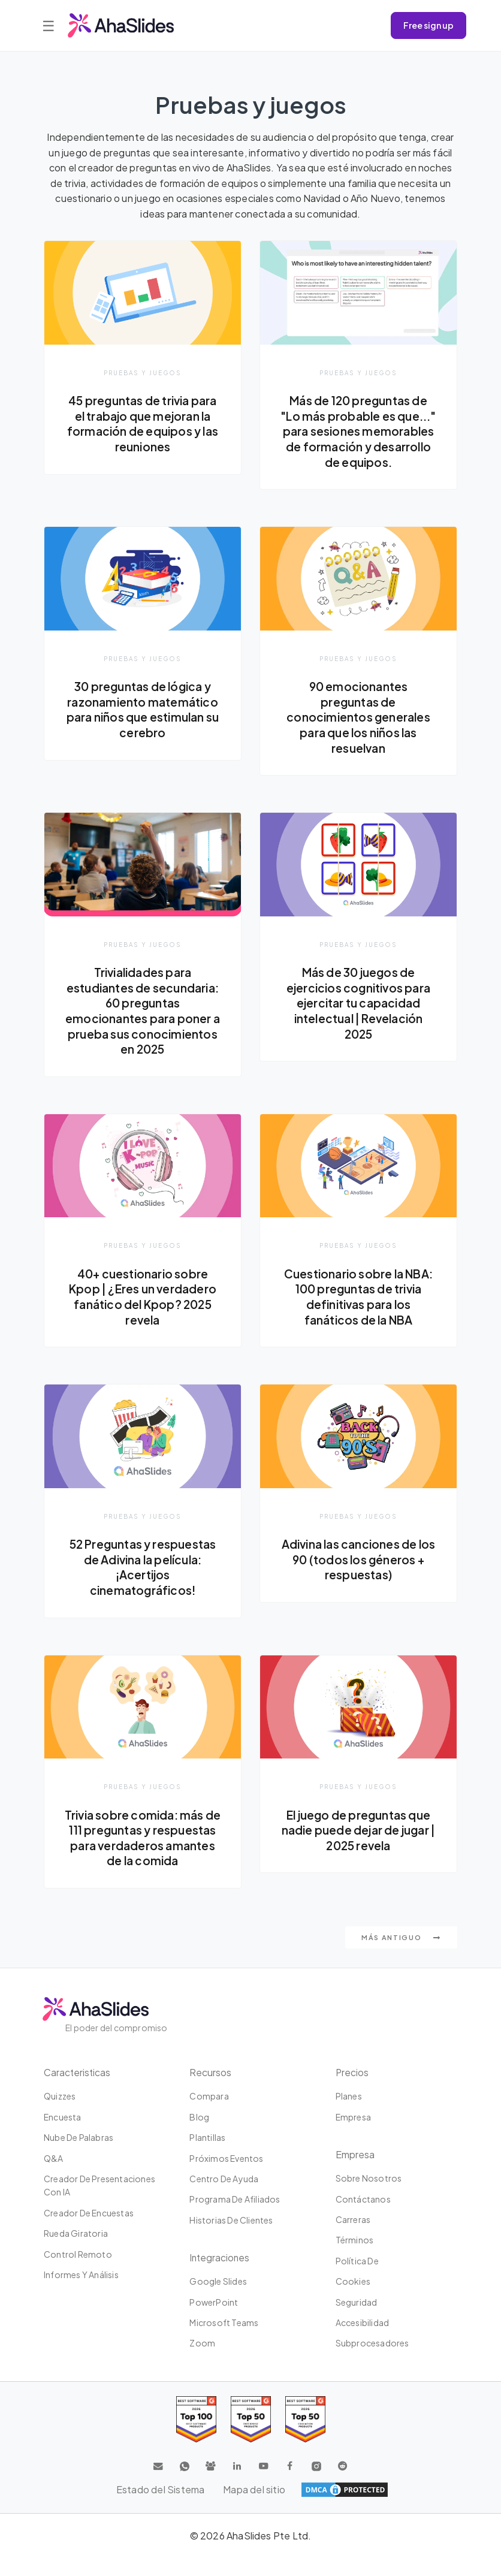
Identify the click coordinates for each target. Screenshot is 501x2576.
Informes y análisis (81, 2292)
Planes (349, 2114)
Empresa (353, 2134)
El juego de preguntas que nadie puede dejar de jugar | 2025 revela (358, 1831)
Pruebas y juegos (143, 372)
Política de (357, 2278)
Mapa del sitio (255, 2507)
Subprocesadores (372, 2360)
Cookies (353, 2299)
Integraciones (220, 2275)
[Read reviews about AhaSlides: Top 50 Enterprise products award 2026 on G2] (305, 2437)
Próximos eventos (226, 2176)
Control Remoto (78, 2272)
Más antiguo (401, 1955)
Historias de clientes (231, 2238)
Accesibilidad (363, 2340)
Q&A (54, 2176)
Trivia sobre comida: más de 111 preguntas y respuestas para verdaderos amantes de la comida (143, 1847)
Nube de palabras (78, 2155)
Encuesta (63, 2134)
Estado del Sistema (160, 2507)
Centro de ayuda (223, 2196)
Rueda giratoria (76, 2251)
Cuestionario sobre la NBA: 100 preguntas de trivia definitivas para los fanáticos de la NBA (358, 1298)
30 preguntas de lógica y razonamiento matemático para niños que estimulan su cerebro (143, 710)
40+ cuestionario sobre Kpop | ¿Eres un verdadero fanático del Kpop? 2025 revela (142, 1298)
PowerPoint (213, 2320)
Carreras (353, 2237)
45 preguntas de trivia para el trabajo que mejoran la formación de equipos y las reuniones (142, 423)
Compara (208, 2114)
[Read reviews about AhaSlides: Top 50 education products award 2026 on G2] (251, 2437)
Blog (199, 2134)
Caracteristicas (77, 2090)
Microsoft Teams (223, 2340)
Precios (352, 2090)
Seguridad (357, 2320)
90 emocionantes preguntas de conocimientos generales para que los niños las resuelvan (358, 717)
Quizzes (60, 2114)
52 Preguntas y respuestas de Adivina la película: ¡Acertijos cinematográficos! (143, 1569)
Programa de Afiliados (234, 2217)
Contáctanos (363, 2217)
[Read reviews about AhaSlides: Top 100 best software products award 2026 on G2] (196, 2437)
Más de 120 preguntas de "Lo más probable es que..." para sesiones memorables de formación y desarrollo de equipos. (358, 431)
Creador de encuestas (89, 2230)
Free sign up (428, 25)
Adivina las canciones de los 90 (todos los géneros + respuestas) (358, 1561)
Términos (355, 2257)
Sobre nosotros (369, 2196)
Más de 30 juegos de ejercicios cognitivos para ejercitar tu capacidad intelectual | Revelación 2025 (358, 1004)
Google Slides (218, 2299)
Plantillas (207, 2155)
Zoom (202, 2360)
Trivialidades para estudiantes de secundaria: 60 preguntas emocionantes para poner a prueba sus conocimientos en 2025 (143, 1011)
